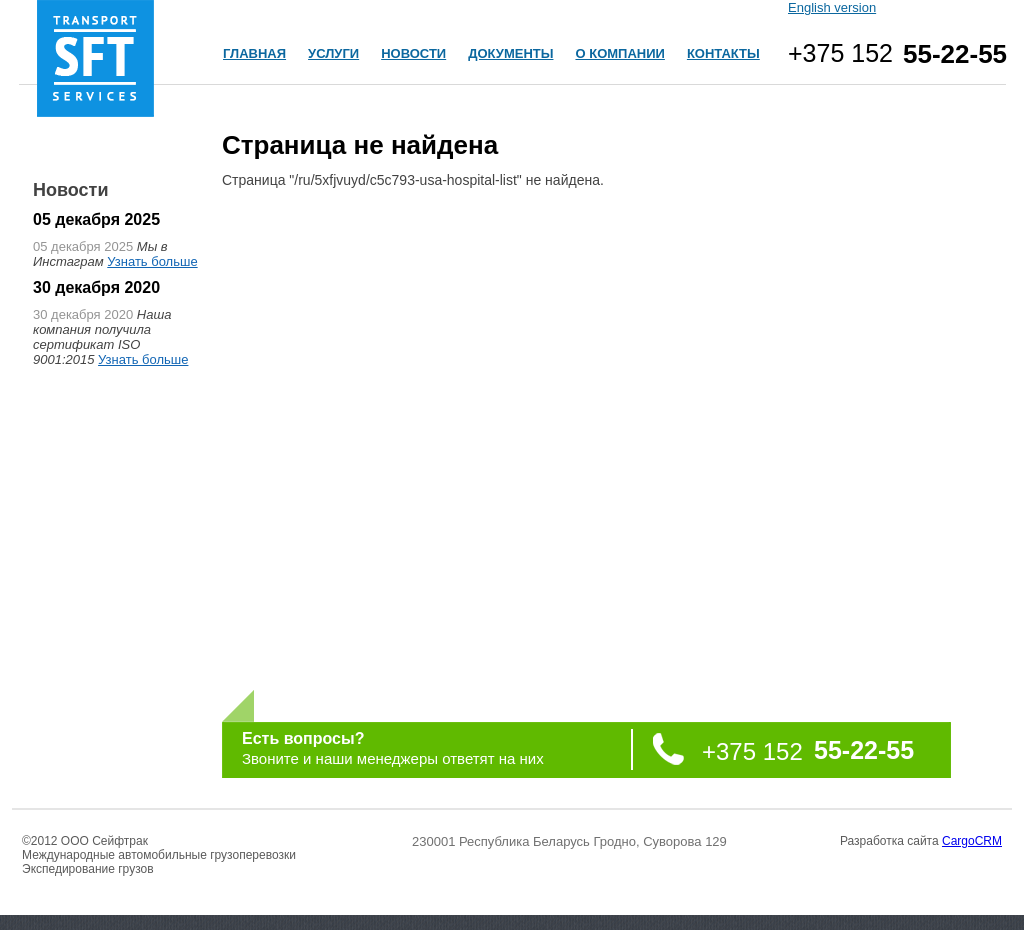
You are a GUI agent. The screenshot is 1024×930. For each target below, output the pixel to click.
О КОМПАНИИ (619, 53)
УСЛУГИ (333, 53)
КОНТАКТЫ (723, 53)
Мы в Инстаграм (100, 254)
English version (832, 7)
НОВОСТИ (413, 53)
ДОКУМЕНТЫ (510, 53)
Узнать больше (152, 261)
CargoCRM (972, 841)
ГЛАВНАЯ (254, 53)
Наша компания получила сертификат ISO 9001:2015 (102, 337)
